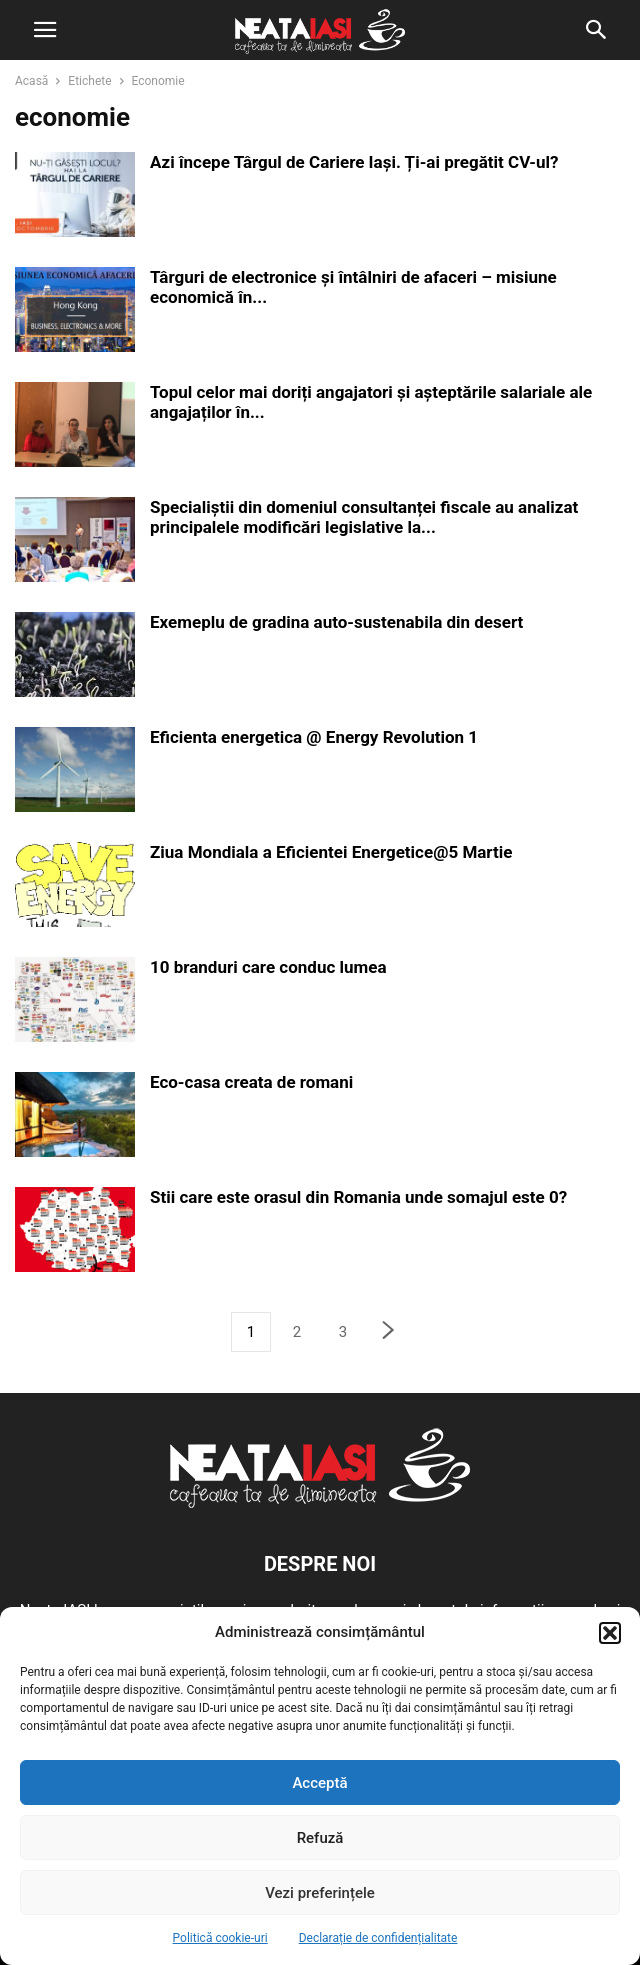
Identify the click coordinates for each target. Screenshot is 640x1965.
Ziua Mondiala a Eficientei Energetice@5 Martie (331, 852)
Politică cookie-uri (220, 1938)
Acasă (31, 81)
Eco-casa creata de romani (251, 1082)
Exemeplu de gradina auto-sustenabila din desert (336, 622)
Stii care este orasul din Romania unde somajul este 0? (358, 1197)
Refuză (320, 1838)
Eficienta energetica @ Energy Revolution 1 (314, 737)
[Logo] (320, 1503)
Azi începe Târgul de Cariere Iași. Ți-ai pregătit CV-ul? (354, 162)
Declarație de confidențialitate (378, 1938)
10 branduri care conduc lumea (268, 967)
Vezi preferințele (320, 1893)
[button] (610, 1633)
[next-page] (389, 1332)
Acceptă (319, 1783)
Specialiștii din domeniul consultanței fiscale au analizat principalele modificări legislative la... (364, 517)
